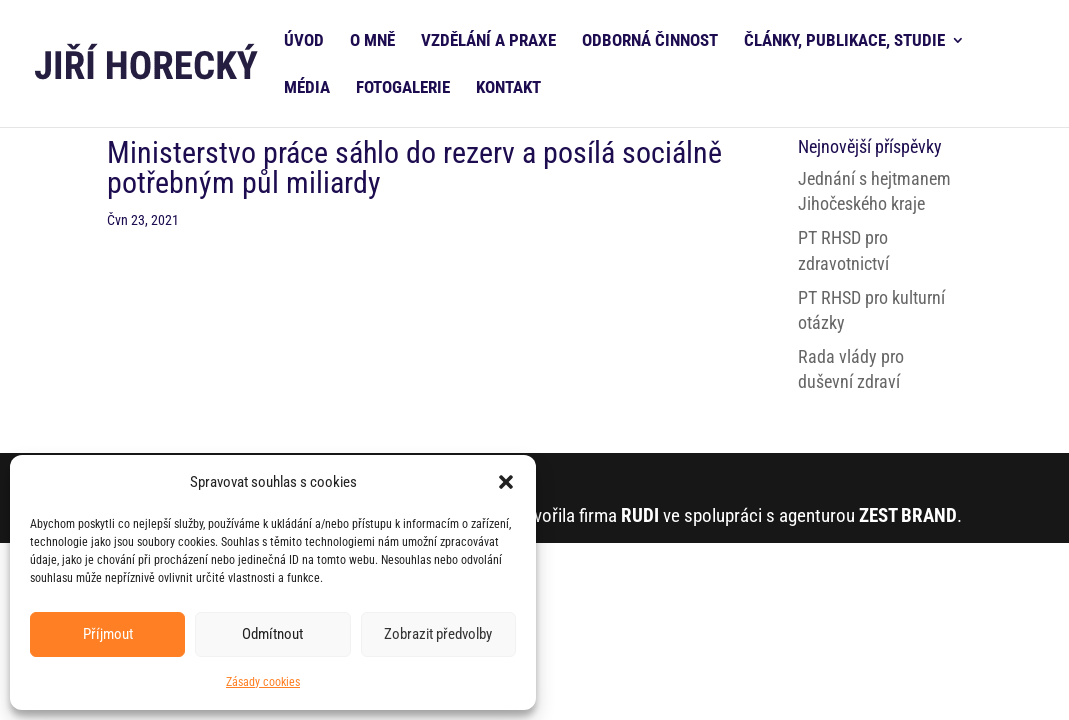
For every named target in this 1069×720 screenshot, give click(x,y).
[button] (506, 482)
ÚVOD (304, 41)
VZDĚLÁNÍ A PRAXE (488, 41)
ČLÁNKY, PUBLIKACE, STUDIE (844, 41)
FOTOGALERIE (403, 88)
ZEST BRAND (908, 515)
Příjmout (108, 634)
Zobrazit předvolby (438, 634)
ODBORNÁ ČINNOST (650, 41)
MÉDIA (307, 88)
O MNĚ (372, 41)
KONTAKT (508, 88)
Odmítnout (272, 634)
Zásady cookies (263, 682)
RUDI (640, 515)
